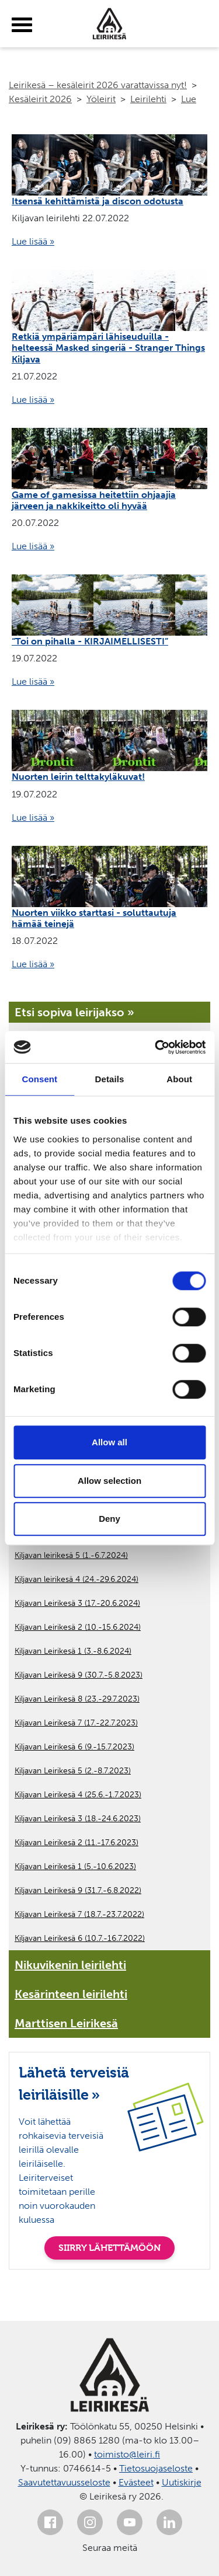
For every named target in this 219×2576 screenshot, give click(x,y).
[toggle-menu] (22, 25)
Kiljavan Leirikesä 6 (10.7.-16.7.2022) (80, 1938)
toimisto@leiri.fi (127, 2454)
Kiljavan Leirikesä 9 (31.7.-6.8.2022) (78, 1890)
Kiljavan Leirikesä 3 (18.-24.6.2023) (78, 1819)
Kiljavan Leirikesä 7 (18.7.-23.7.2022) (79, 1914)
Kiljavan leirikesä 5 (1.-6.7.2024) (71, 1555)
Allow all (109, 1442)
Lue (188, 98)
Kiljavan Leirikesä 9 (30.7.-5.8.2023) (78, 1675)
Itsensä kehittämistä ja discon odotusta (97, 201)
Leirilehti (148, 98)
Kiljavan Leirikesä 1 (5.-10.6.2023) (75, 1866)
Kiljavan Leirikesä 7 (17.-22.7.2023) (76, 1723)
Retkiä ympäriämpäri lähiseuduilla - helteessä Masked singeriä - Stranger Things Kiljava (108, 347)
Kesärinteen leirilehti (71, 1994)
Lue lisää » (33, 241)
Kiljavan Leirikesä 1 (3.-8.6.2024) (73, 1651)
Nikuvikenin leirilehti (70, 1965)
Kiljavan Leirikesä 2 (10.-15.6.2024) (78, 1627)
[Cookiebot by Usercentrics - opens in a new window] (156, 1047)
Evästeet (136, 2482)
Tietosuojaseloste (156, 2468)
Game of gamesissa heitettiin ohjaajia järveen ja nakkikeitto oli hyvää (94, 500)
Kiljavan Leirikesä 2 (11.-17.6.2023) (76, 1843)
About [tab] (179, 1079)
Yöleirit (101, 98)
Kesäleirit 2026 (40, 98)
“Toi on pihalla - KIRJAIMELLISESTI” (90, 641)
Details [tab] (109, 1079)
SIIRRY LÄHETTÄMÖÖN (109, 2247)
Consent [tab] (39, 1079)
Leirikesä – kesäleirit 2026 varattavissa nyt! (98, 84)
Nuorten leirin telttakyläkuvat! (78, 776)
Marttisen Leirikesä (66, 2023)
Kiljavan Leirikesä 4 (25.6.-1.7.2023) (78, 1795)
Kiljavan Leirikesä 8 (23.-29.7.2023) (77, 1699)
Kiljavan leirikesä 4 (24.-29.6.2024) (76, 1579)
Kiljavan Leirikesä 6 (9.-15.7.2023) (74, 1747)
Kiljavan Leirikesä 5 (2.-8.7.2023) (73, 1771)
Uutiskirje (181, 2482)
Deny (109, 1519)
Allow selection (109, 1481)
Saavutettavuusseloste (64, 2482)
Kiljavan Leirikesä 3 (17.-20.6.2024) (77, 1603)
